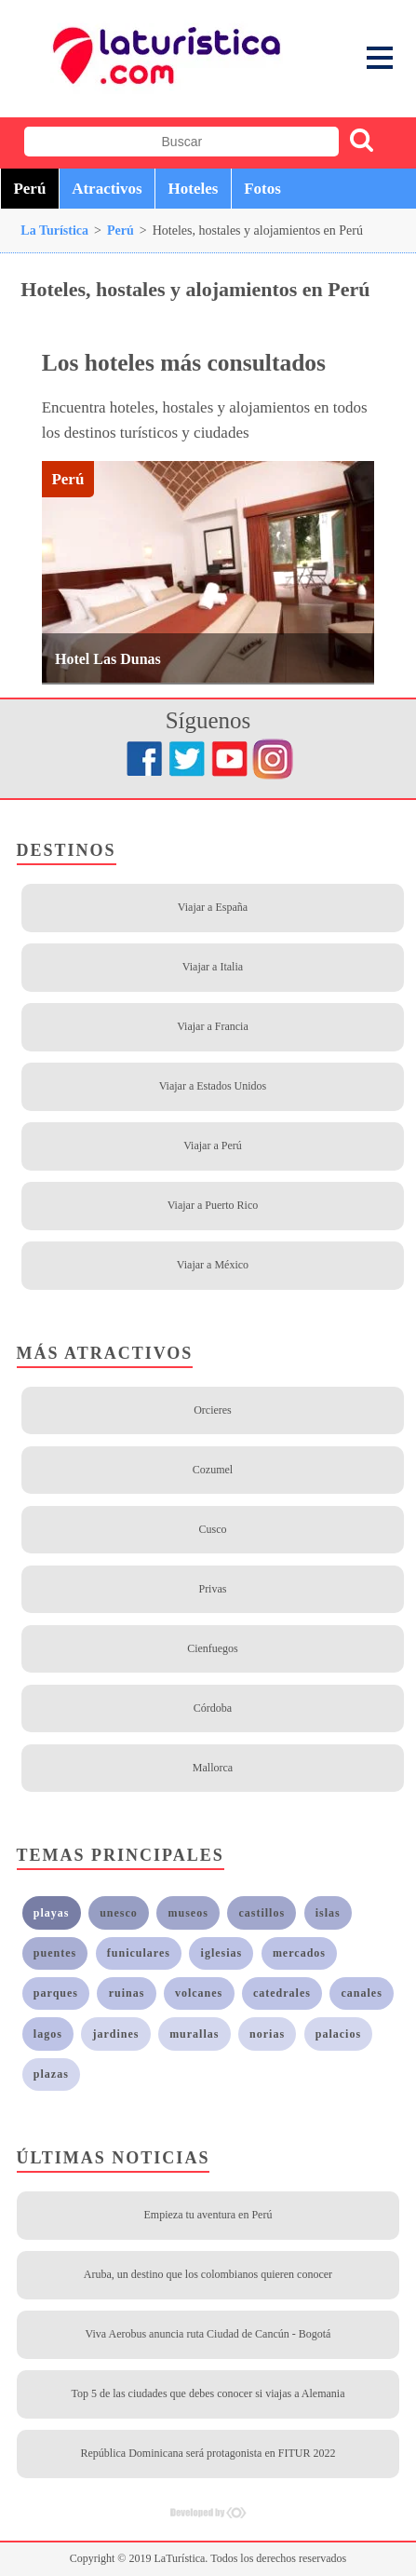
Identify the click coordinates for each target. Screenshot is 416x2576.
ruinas (127, 1993)
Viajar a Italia (212, 966)
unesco (119, 1912)
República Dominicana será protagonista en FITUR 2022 (207, 2453)
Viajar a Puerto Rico (213, 1205)
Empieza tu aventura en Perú (207, 2214)
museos (188, 1912)
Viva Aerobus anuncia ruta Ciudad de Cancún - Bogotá (208, 2333)
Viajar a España (213, 907)
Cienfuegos (212, 1648)
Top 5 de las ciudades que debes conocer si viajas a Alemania (207, 2393)
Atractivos (107, 188)
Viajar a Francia (212, 1026)
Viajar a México (212, 1264)
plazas (51, 2074)
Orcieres (213, 1410)
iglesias (222, 1952)
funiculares (138, 1952)
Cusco (212, 1529)
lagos (48, 2033)
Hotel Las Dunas (108, 659)
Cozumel (213, 1469)
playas (52, 1912)
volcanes (198, 1993)
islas (328, 1912)
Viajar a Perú (212, 1145)
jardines (116, 2033)
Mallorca (213, 1767)
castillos (261, 1912)
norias (267, 2033)
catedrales (282, 1993)
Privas (212, 1588)
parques (56, 1993)
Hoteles (193, 188)
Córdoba (213, 1708)
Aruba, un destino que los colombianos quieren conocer (208, 2274)
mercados (299, 1952)
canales (362, 1993)
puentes (55, 1952)
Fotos (262, 188)
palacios (338, 2033)
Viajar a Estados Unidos (213, 1085)
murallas (194, 2033)
